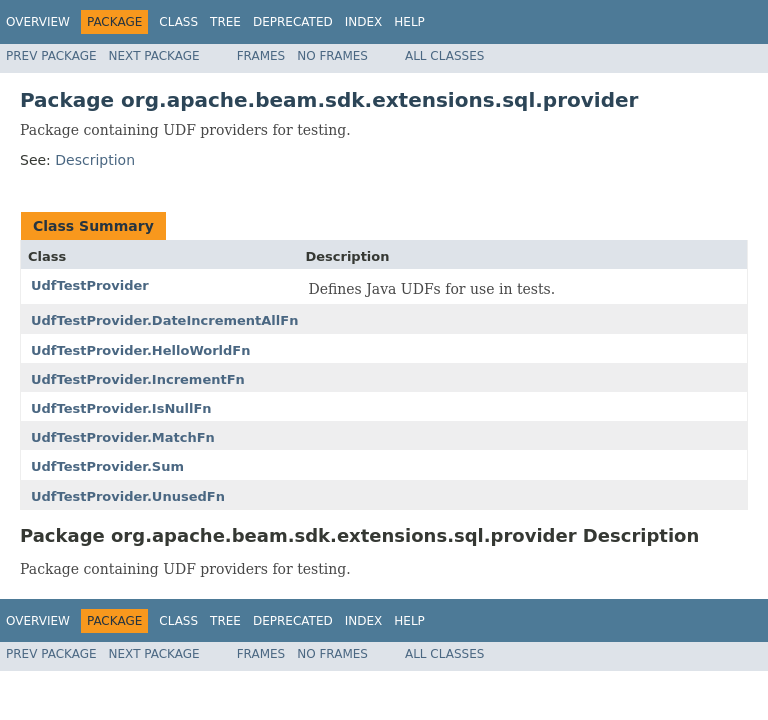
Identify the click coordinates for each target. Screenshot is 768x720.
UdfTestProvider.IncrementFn (138, 379)
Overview (38, 22)
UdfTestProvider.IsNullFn (121, 408)
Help (409, 22)
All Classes (444, 56)
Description (95, 160)
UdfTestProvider (90, 285)
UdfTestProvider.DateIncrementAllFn (164, 320)
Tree (225, 22)
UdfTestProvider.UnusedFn (128, 496)
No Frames (332, 56)
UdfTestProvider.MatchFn (123, 437)
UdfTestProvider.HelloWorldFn (141, 350)
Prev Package (51, 56)
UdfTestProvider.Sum (107, 466)
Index (364, 22)
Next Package (154, 56)
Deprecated (293, 22)
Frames (261, 56)
